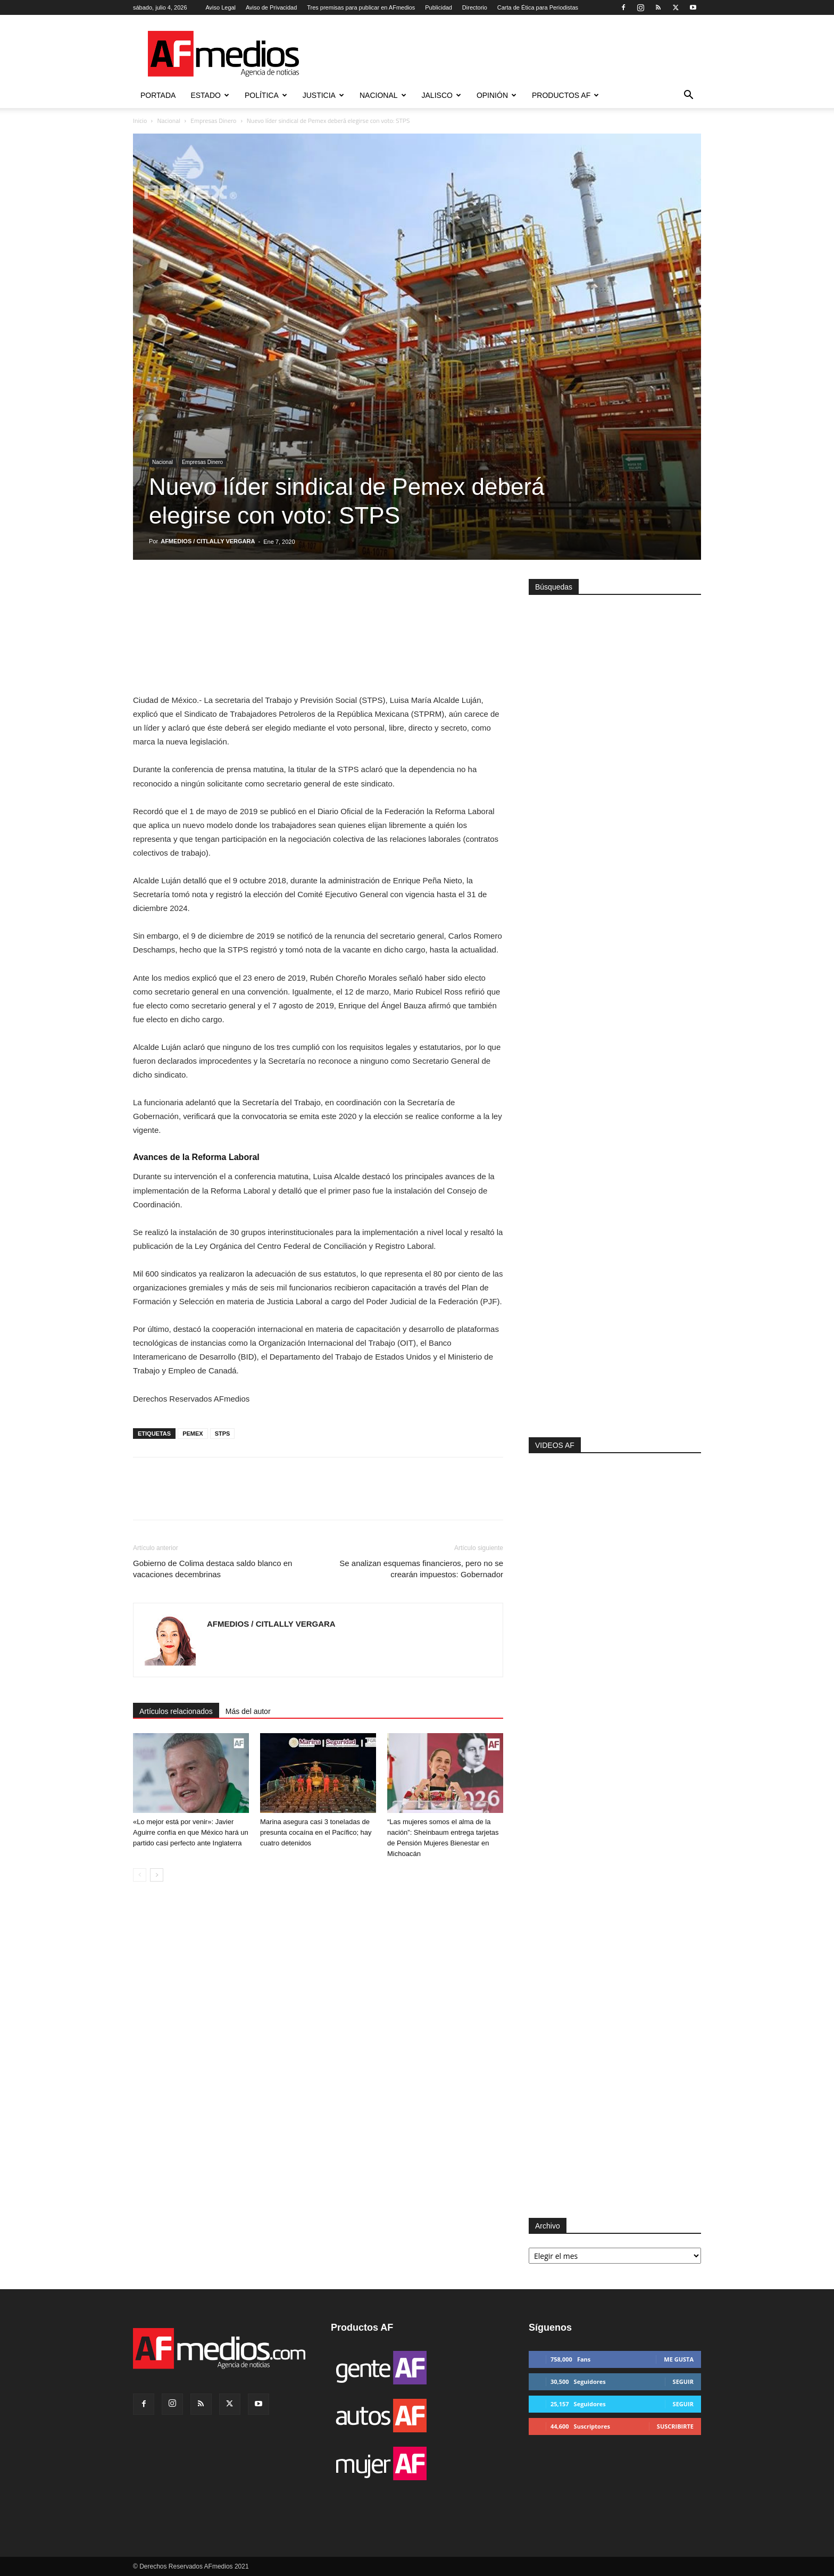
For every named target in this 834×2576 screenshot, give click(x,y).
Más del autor (248, 1711)
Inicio (140, 120)
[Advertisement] (615, 1294)
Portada (158, 95)
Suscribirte (675, 2426)
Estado (209, 95)
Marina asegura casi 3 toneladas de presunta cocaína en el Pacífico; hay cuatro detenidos (316, 1832)
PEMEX (192, 1433)
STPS (222, 1433)
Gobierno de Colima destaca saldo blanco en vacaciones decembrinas (212, 1569)
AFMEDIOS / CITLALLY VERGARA (208, 541)
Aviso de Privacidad (271, 7)
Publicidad (438, 7)
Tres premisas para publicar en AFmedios (361, 7)
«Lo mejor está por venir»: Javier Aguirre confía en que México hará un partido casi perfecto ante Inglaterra (190, 1832)
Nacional (383, 95)
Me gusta (679, 2359)
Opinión (496, 95)
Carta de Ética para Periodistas (537, 7)
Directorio (474, 7)
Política (266, 95)
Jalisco (441, 95)
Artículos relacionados (176, 1711)
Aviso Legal (220, 7)
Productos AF (565, 95)
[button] (688, 96)
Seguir (683, 2382)
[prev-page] (139, 1875)
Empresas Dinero (213, 120)
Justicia (323, 95)
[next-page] (156, 1875)
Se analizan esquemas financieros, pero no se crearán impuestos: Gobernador (421, 1569)
